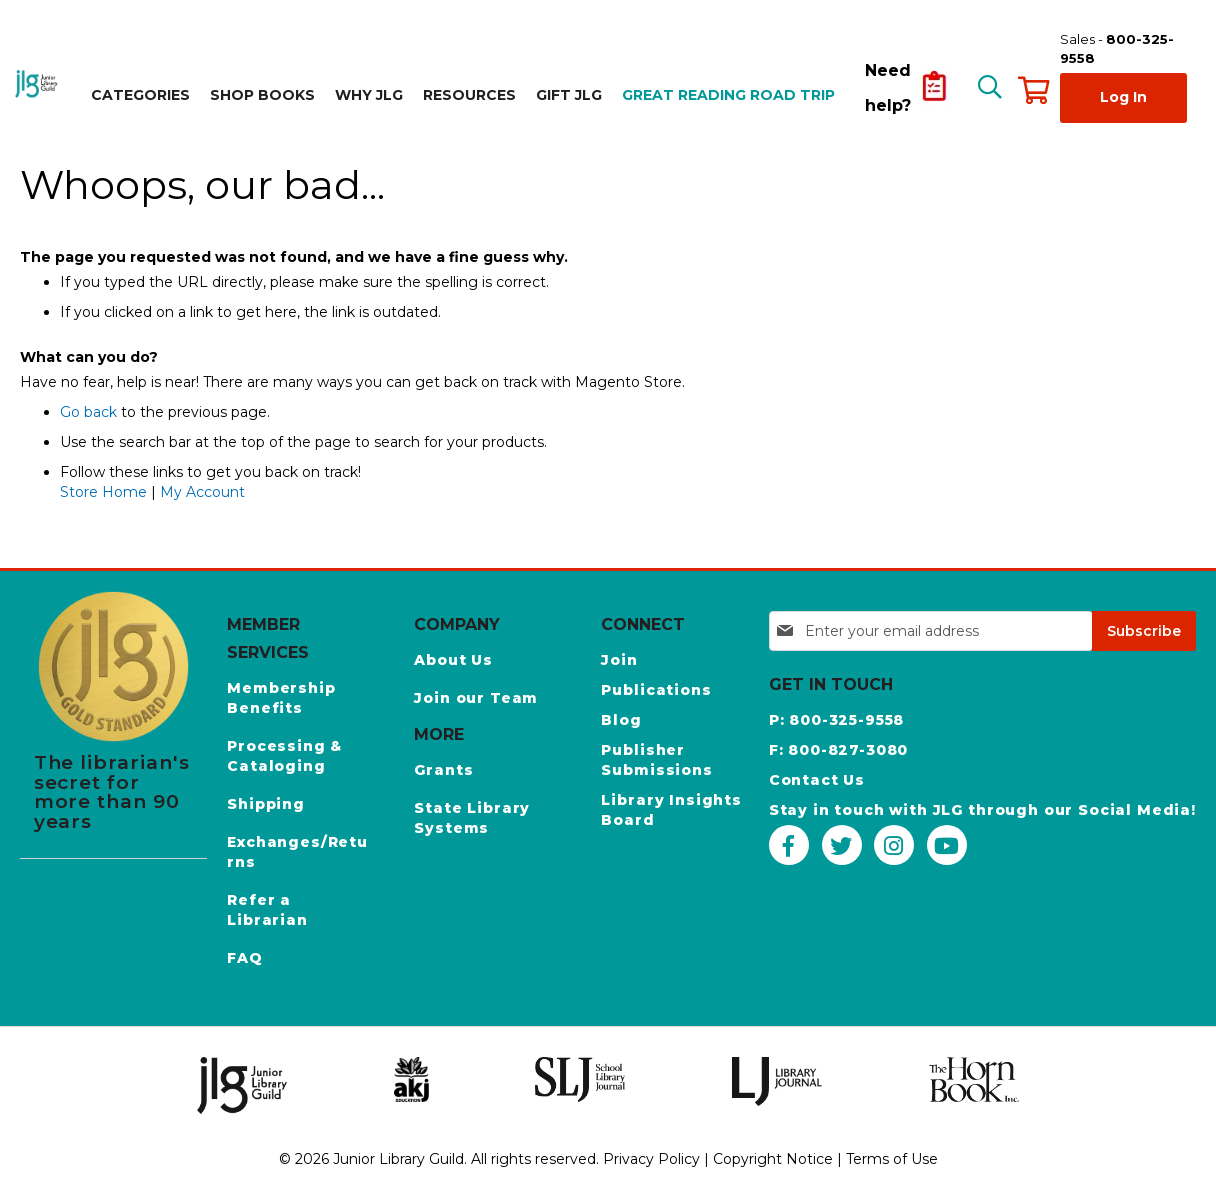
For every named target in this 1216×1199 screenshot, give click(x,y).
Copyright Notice (773, 1159)
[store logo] (38, 83)
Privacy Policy (651, 1159)
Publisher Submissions (656, 760)
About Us (453, 660)
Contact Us (817, 780)
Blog (621, 720)
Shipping (266, 804)
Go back (88, 412)
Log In (1123, 97)
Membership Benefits (281, 698)
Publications (656, 690)
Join (619, 660)
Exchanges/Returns (297, 852)
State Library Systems (472, 818)
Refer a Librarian (267, 910)
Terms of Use (892, 1159)
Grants (443, 770)
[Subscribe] (1144, 631)
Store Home (103, 492)
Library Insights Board (671, 810)
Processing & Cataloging (284, 756)
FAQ (245, 958)
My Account (202, 492)
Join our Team (476, 698)
